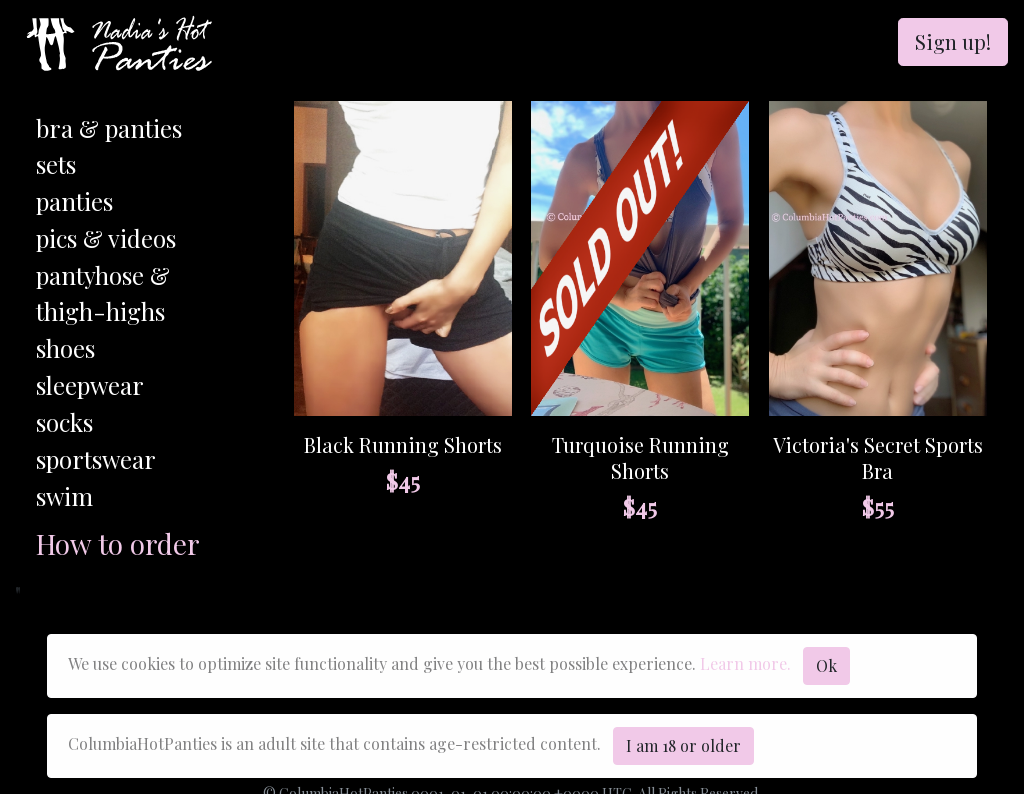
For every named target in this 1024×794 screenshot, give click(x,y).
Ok (826, 665)
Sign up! (953, 41)
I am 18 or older (683, 745)
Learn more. (745, 663)
